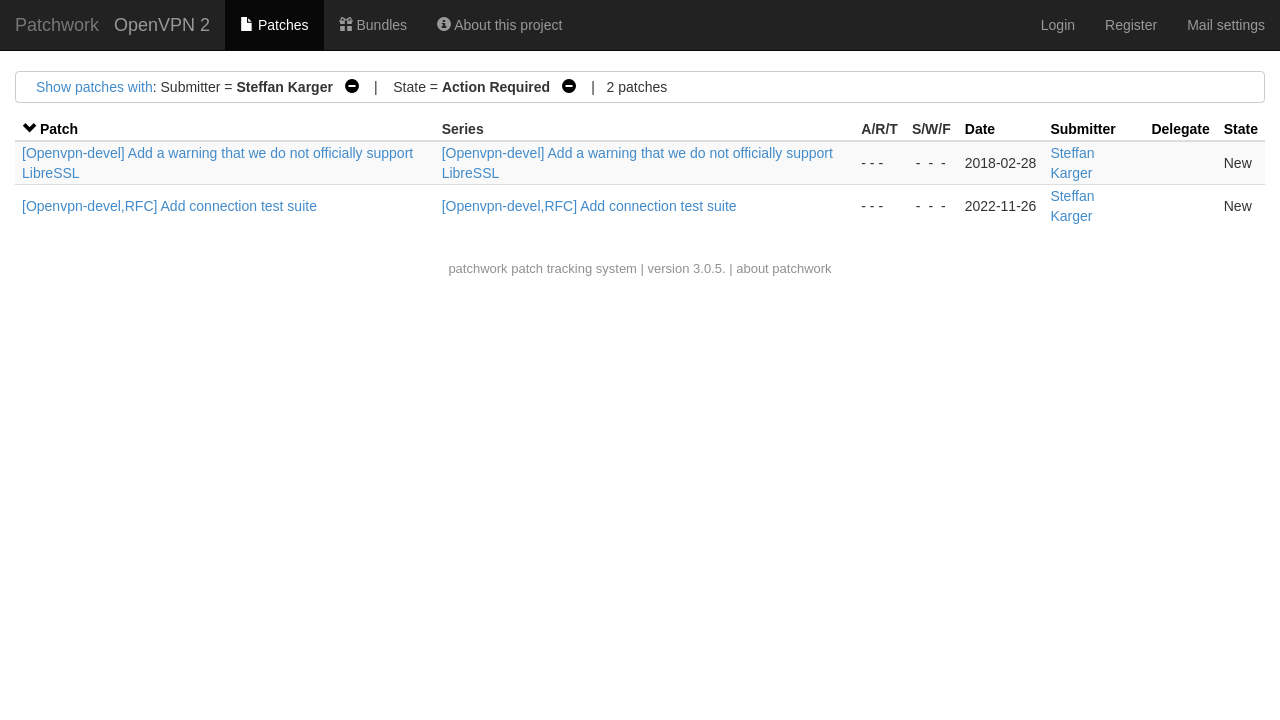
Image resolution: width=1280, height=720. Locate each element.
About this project (499, 25)
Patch (59, 129)
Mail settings (1226, 25)
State (1241, 129)
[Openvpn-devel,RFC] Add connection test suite (169, 206)
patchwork (477, 268)
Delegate (1180, 129)
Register (1131, 25)
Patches (274, 25)
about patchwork (783, 268)
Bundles (373, 25)
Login (1058, 25)
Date (980, 129)
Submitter (1082, 129)
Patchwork (57, 25)
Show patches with (94, 87)
